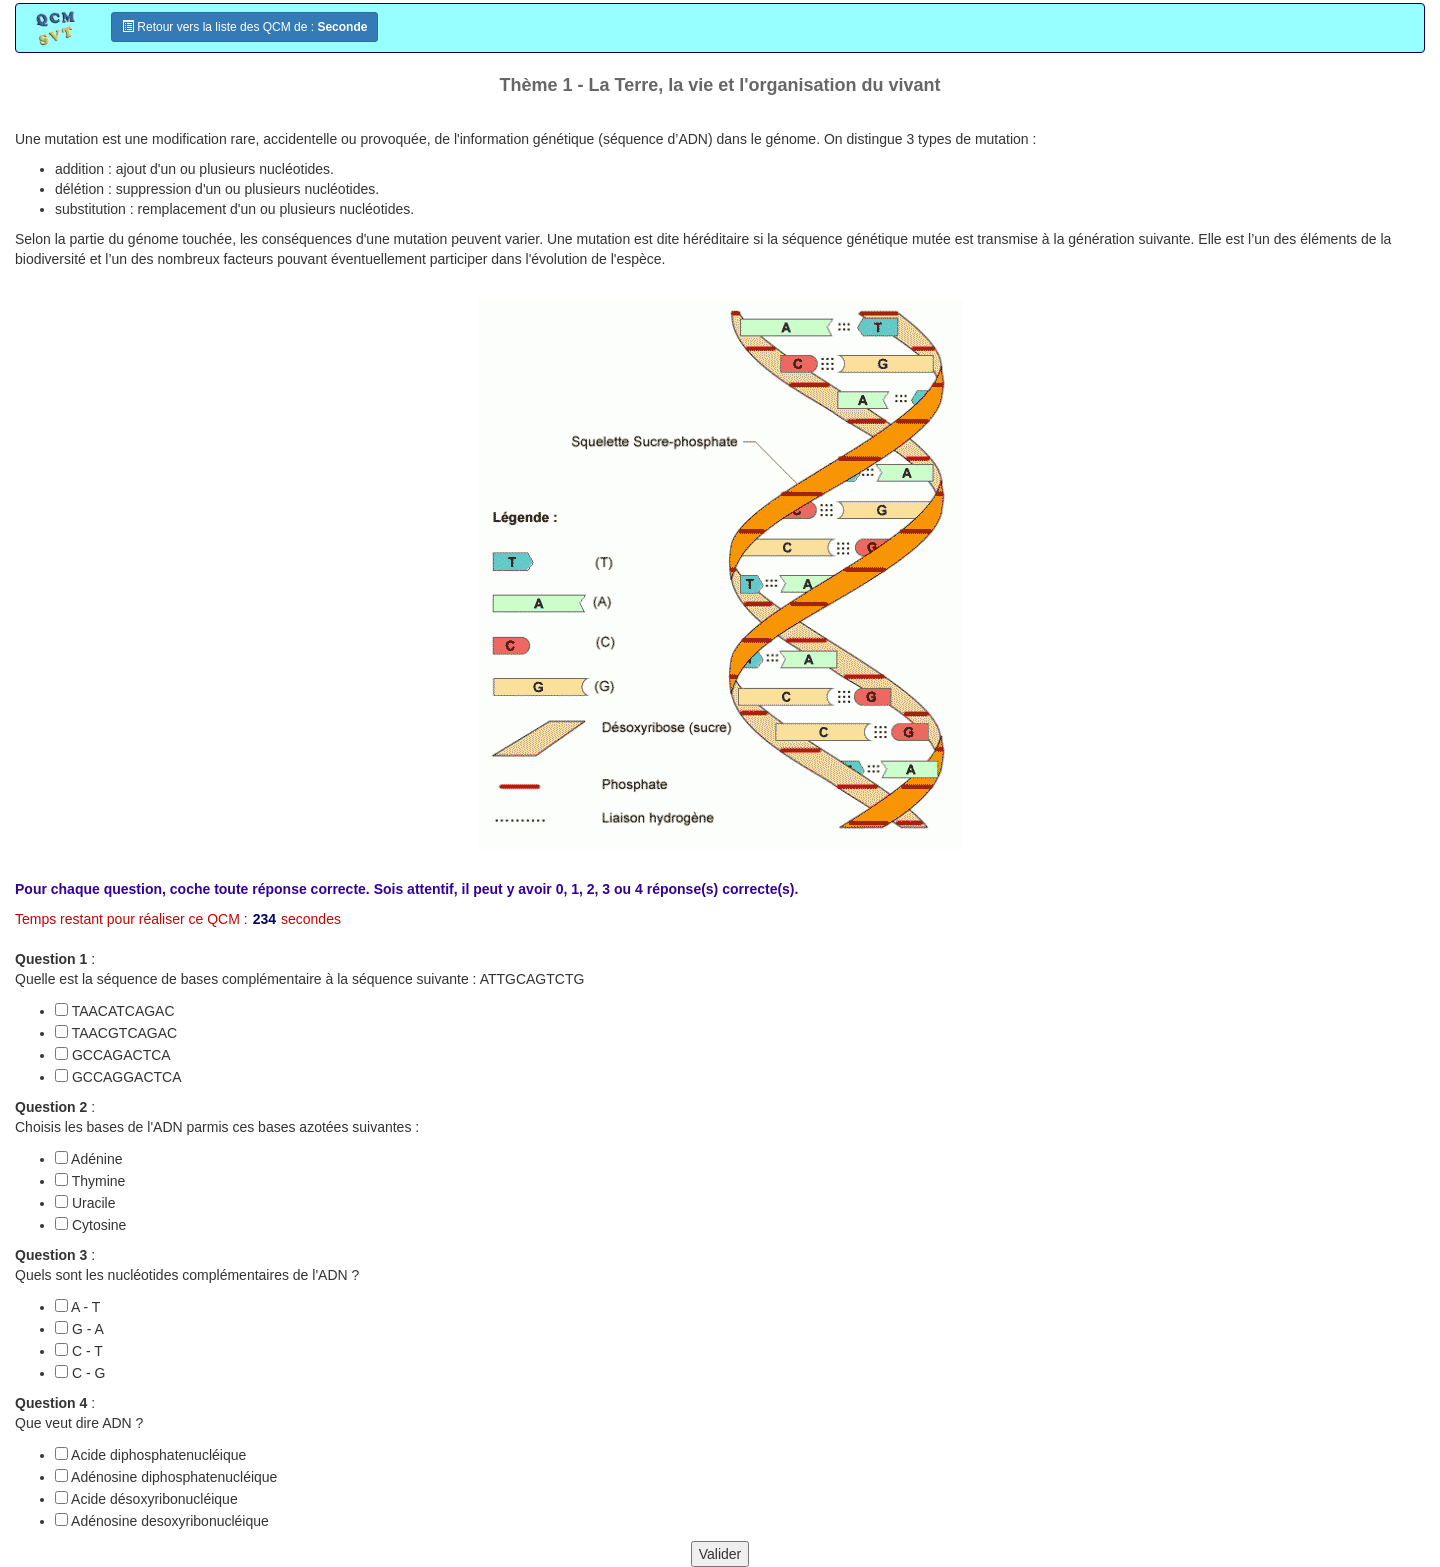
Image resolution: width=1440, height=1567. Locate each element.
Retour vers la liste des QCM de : (244, 27)
